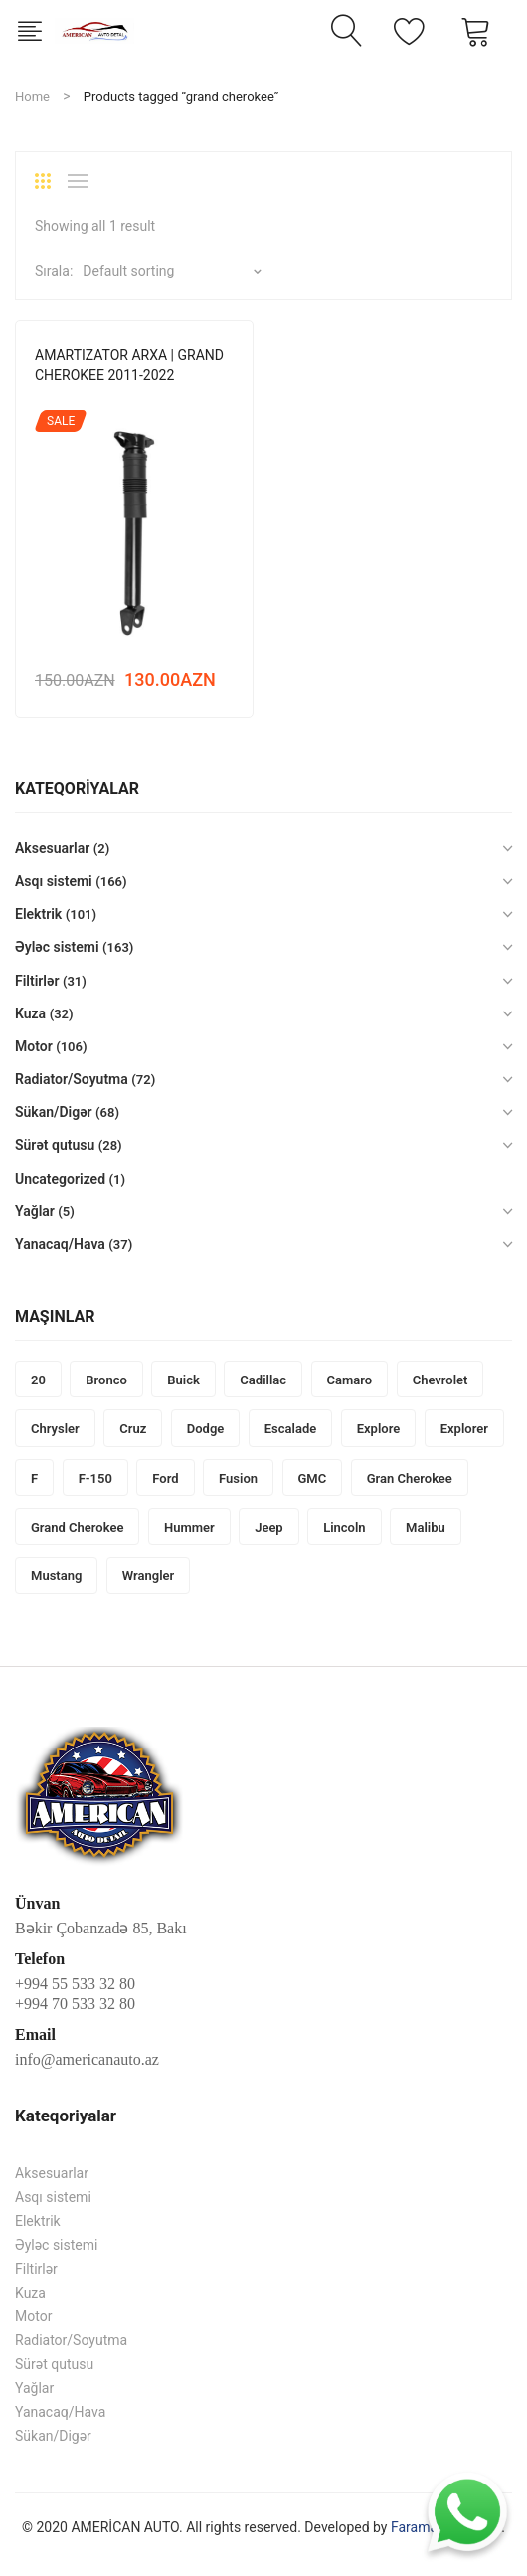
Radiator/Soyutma (71, 1079)
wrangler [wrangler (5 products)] (148, 1575)
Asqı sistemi (53, 881)
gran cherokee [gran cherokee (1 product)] (409, 1478)
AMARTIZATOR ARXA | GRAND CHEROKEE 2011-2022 (129, 365)
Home (32, 97)
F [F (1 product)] (34, 1478)
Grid (50, 181)
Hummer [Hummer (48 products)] (189, 1527)
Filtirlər (37, 981)
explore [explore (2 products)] (379, 1428)
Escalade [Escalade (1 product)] (290, 1428)
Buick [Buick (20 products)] (183, 1380)
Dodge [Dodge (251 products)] (206, 1428)
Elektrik (38, 914)
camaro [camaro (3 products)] (350, 1380)
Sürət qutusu (54, 1145)
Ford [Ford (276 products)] (165, 1478)
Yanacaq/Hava (60, 1244)
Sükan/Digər (53, 1112)
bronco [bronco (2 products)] (106, 1380)
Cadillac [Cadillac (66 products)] (263, 1380)
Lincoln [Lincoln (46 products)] (344, 1527)
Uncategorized (60, 1179)
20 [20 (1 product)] (38, 1380)
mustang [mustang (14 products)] (56, 1575)
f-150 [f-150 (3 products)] (95, 1478)
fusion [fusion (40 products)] (238, 1478)
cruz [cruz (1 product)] (132, 1428)
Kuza (30, 1013)
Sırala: (54, 270)
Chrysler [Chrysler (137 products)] (55, 1428)
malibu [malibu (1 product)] (425, 1527)
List (82, 181)
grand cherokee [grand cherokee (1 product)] (77, 1527)
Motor (34, 1046)
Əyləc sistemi (57, 947)
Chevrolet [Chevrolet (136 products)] (440, 1380)
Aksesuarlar (52, 848)
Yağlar (35, 1211)
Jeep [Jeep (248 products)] (269, 1527)
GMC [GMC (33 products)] (312, 1478)
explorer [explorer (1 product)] (464, 1428)
